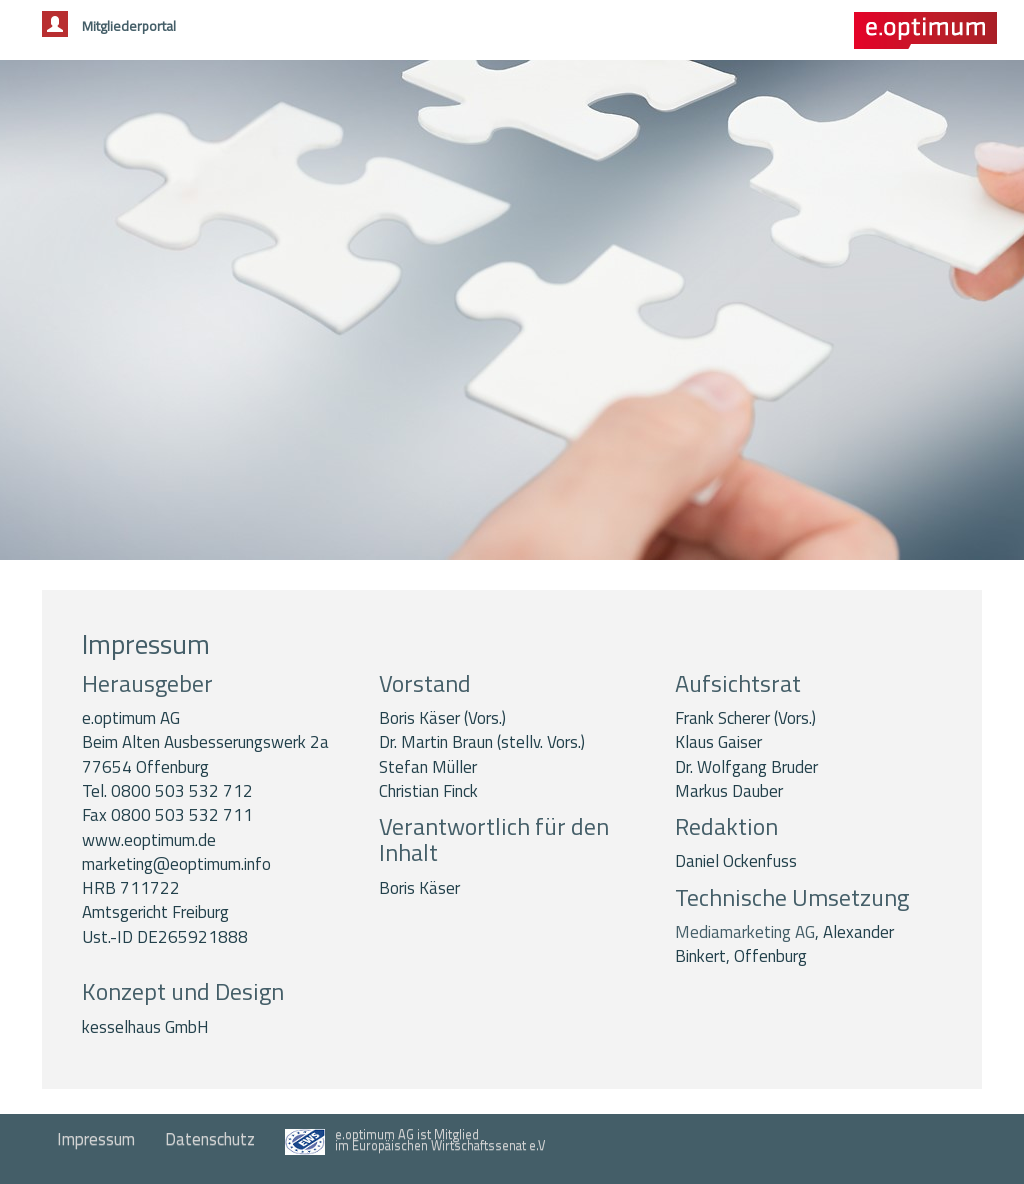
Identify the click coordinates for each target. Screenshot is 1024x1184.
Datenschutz (210, 1139)
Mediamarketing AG (745, 932)
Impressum (96, 1139)
